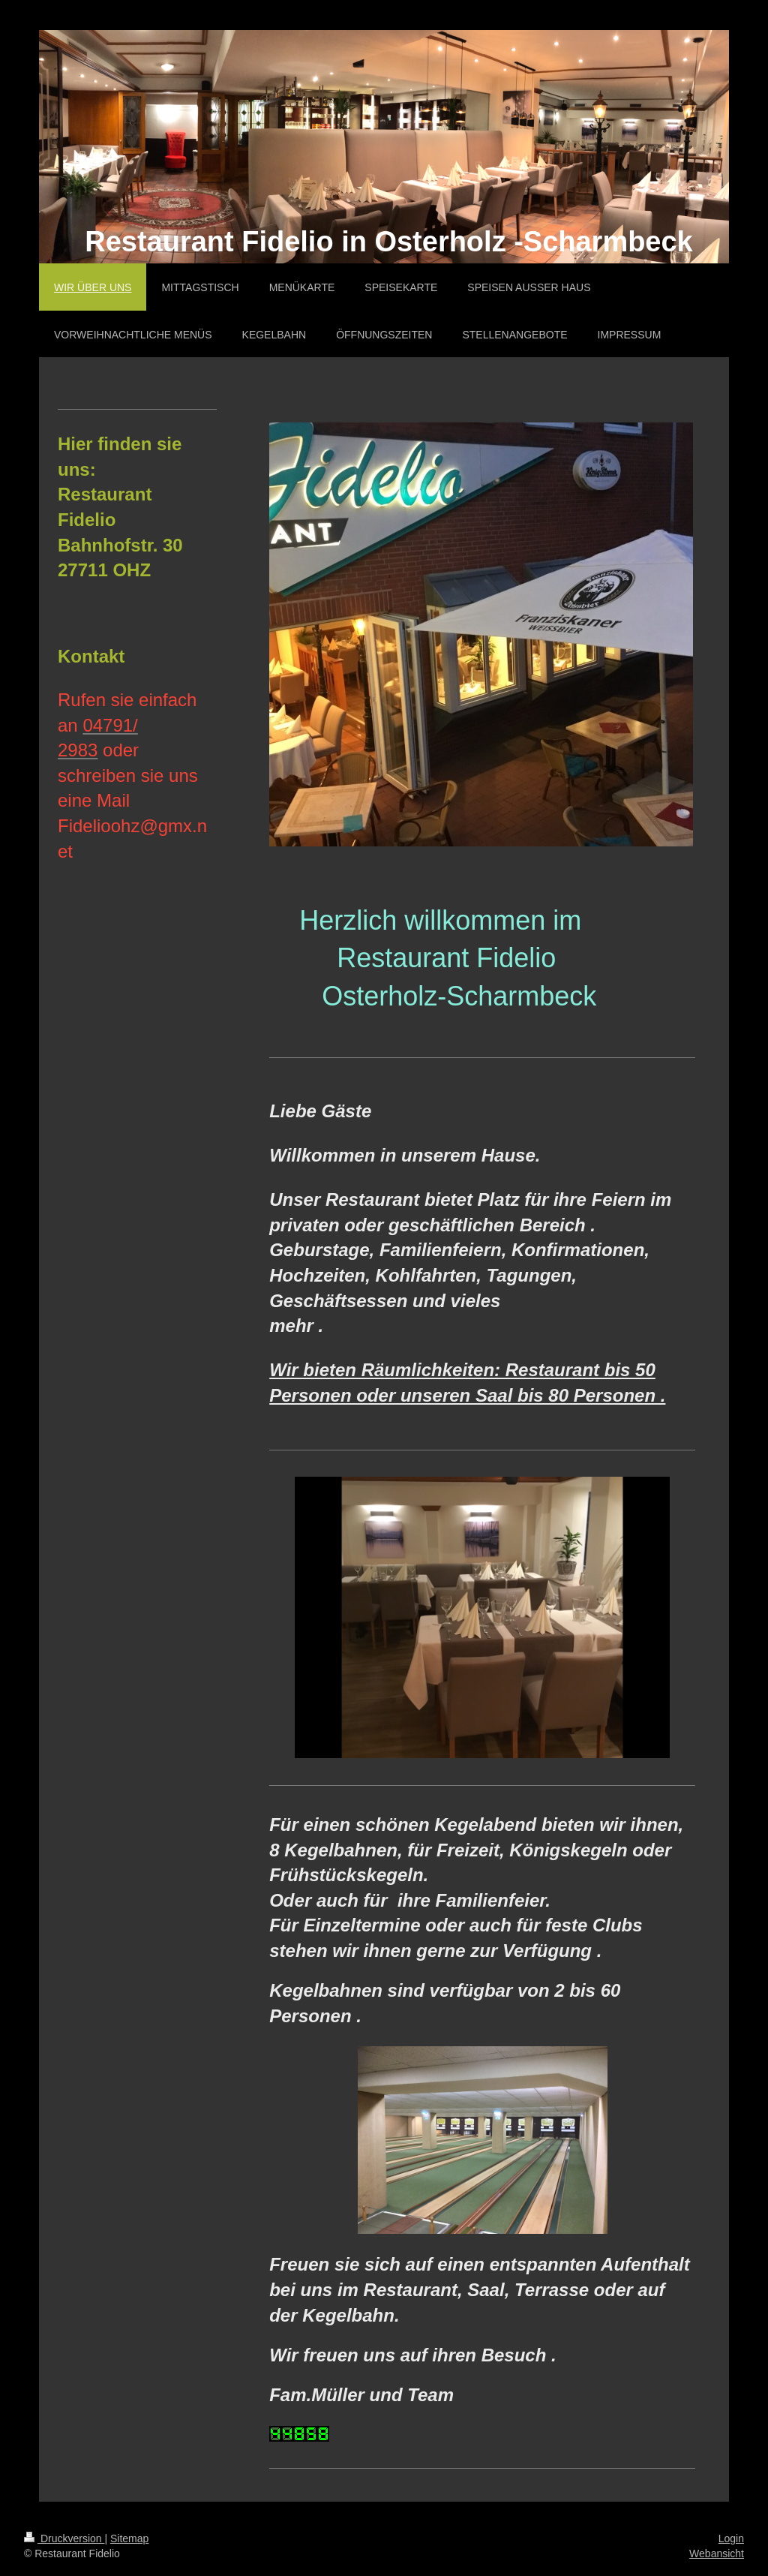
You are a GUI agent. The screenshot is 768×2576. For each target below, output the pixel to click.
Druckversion (64, 2538)
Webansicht (716, 2553)
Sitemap (129, 2538)
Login (731, 2538)
